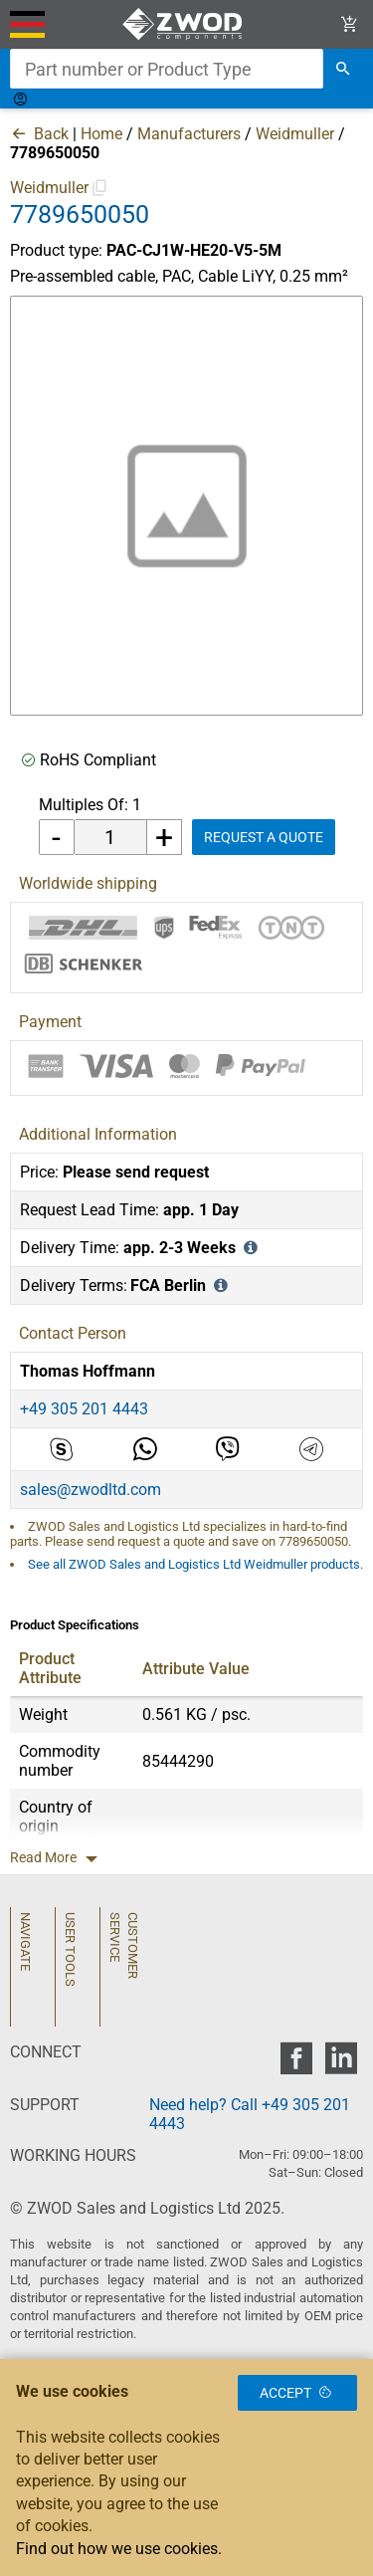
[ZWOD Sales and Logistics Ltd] (186, 24)
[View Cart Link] (349, 24)
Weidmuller (295, 133)
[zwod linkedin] (340, 2063)
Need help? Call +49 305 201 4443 (249, 2114)
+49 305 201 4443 (84, 1408)
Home (101, 133)
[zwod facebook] (296, 2063)
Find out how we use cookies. (119, 2548)
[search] (343, 69)
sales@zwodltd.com (90, 1489)
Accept (297, 2393)
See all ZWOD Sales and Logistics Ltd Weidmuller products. (195, 1564)
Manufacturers (189, 133)
